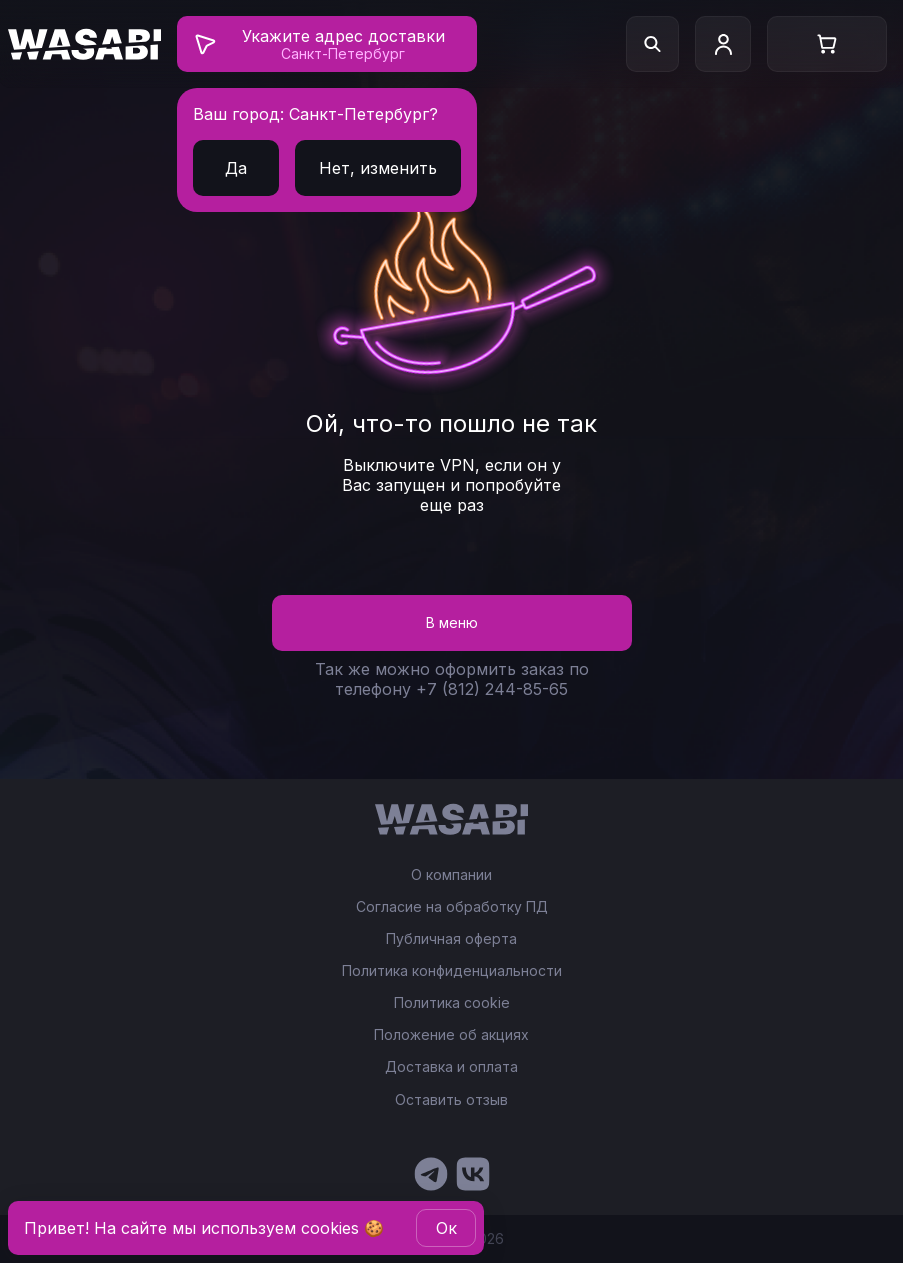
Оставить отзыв (451, 1099)
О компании (451, 875)
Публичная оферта (451, 939)
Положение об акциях (451, 1035)
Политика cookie (452, 1003)
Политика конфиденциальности (452, 971)
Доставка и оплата (451, 1067)
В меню (452, 622)
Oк (446, 1228)
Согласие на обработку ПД (452, 907)
